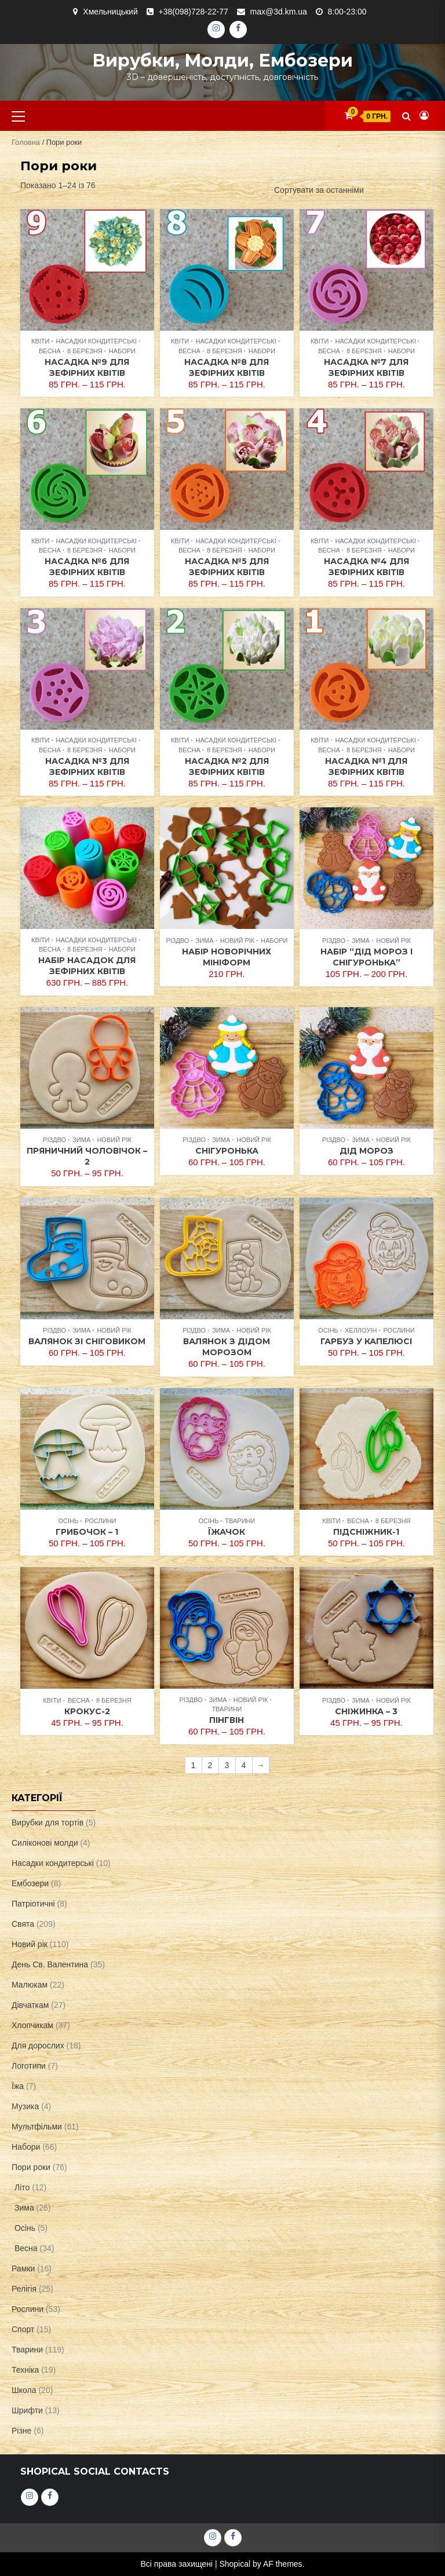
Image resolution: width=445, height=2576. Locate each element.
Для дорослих (38, 2045)
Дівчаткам (30, 2005)
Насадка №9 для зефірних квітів (87, 367)
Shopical (234, 2563)
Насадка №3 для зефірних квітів (87, 766)
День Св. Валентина (50, 1964)
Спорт (23, 2329)
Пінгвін (226, 1720)
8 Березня (85, 350)
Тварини (240, 1520)
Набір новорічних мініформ (226, 957)
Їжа (18, 2086)
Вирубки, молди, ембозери (222, 60)
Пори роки (31, 2167)
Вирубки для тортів (47, 1822)
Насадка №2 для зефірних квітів (227, 766)
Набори (122, 350)
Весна (50, 350)
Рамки (23, 2268)
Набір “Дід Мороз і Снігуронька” (366, 957)
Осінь (328, 1330)
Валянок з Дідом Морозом (226, 1346)
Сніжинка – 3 (366, 1711)
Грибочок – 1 (87, 1532)
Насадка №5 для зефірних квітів (227, 566)
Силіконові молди (45, 1842)
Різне (21, 2430)
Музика (25, 2106)
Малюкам (30, 1984)
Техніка (25, 2369)
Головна (26, 142)
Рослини (399, 1330)
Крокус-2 (87, 1711)
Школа (24, 2390)
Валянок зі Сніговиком (86, 1341)
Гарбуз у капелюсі (366, 1341)
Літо (22, 2187)
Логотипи (29, 2065)
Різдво (177, 940)
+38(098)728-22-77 (193, 11)
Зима (205, 940)
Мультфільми (37, 2126)
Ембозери (30, 1883)
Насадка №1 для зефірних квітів (366, 766)
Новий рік (237, 940)
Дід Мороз (366, 1151)
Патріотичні (33, 1903)
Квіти (40, 341)
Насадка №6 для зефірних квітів (87, 566)
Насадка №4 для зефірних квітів (366, 566)
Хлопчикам (32, 2025)
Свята (23, 1924)
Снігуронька (226, 1151)
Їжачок (226, 1532)
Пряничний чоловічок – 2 (87, 1156)
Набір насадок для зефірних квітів (87, 965)
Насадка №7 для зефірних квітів (366, 367)
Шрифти (27, 2410)
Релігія (24, 2288)
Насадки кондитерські (96, 341)
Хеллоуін (361, 1330)
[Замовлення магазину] (350, 190)
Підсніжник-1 (366, 1532)
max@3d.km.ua (278, 11)
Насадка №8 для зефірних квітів (226, 367)
